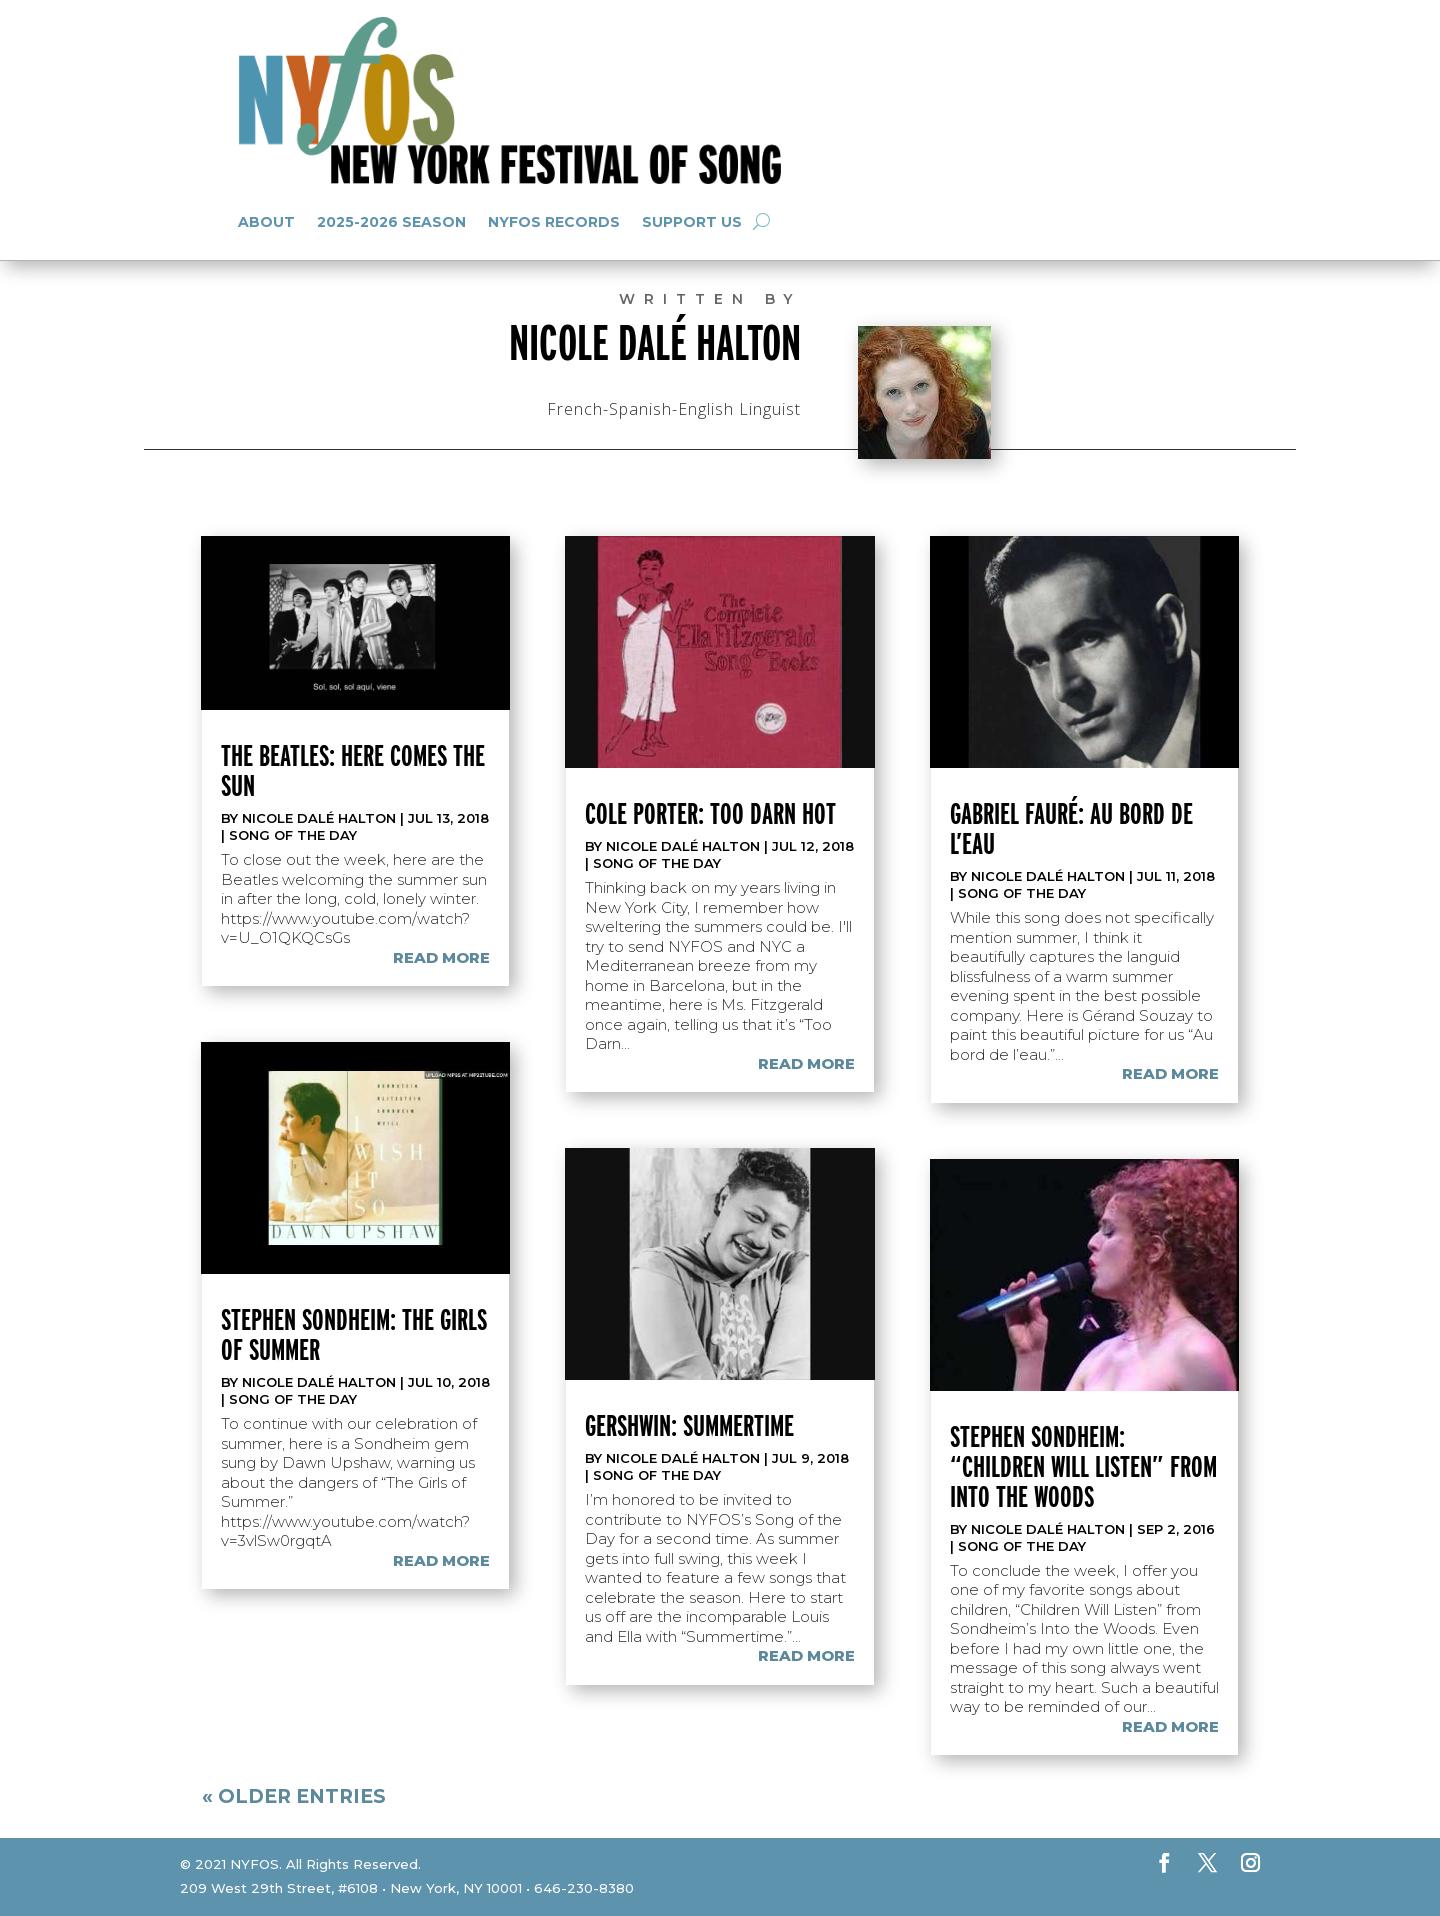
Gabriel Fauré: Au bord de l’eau (1071, 828)
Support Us (692, 222)
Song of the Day (293, 835)
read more (441, 957)
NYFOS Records (554, 222)
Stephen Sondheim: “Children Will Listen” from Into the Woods (1083, 1466)
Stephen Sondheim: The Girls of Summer (354, 1334)
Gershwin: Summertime (689, 1425)
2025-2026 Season (391, 222)
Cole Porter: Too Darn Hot (710, 813)
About (266, 222)
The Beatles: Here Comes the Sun (353, 770)
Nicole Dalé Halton (319, 818)
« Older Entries (294, 1796)
